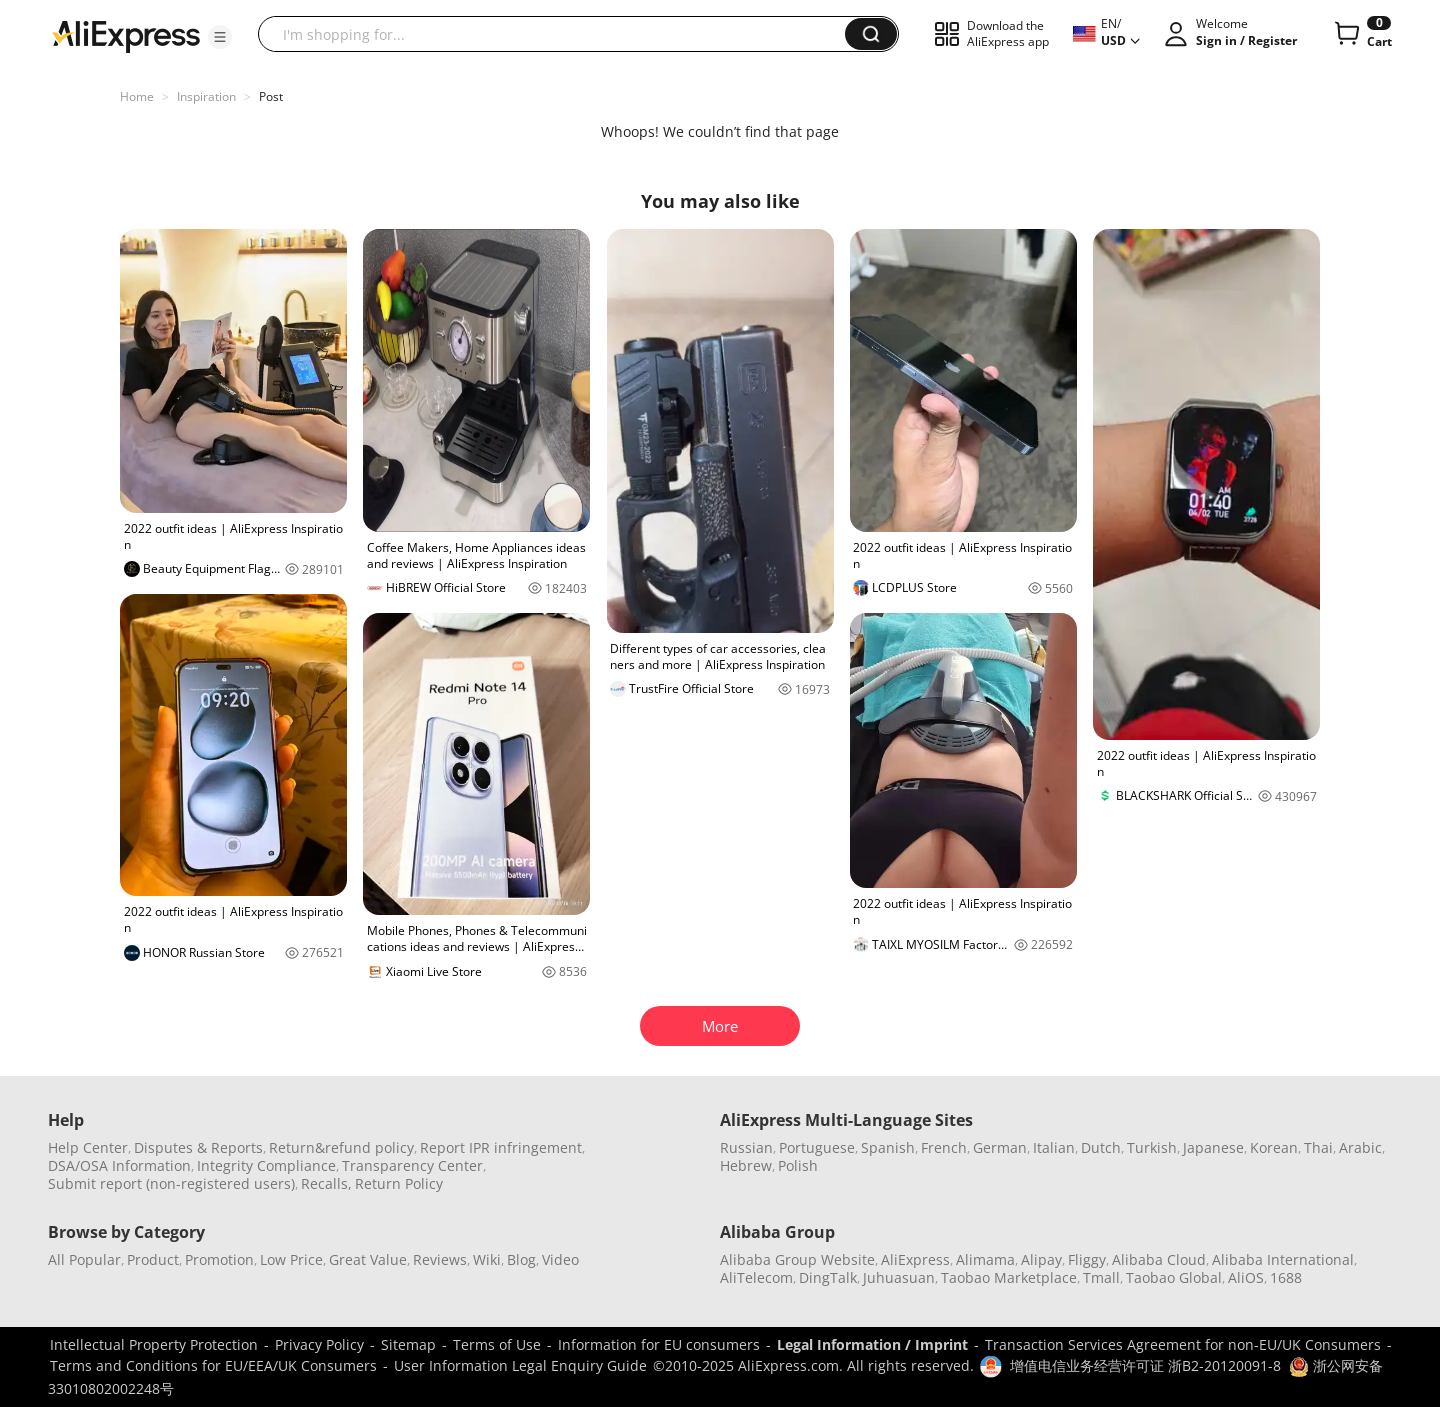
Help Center (88, 1147)
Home (137, 96)
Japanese (1213, 1147)
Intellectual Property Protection (154, 1344)
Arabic (1360, 1147)
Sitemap (408, 1344)
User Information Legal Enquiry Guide (520, 1365)
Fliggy (1087, 1259)
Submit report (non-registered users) (171, 1183)
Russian (746, 1147)
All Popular (84, 1259)
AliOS (1246, 1277)
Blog (521, 1259)
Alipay (1041, 1259)
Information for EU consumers (659, 1344)
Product (153, 1259)
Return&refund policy (341, 1147)
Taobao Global (1174, 1277)
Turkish (1152, 1147)
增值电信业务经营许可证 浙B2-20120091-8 (1145, 1365)
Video (560, 1259)
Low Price (291, 1259)
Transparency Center (412, 1165)
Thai (1318, 1147)
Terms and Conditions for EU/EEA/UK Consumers (213, 1365)
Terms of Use (497, 1344)
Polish (798, 1165)
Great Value (368, 1259)
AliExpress (915, 1259)
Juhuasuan (899, 1277)
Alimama (985, 1259)
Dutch (1101, 1147)
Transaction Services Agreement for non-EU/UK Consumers (1183, 1344)
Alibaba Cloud (1159, 1259)
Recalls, (326, 1183)
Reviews (440, 1259)
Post (271, 96)
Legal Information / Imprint (872, 1344)
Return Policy (399, 1183)
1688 (1286, 1277)
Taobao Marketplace (1009, 1277)
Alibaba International (1283, 1259)
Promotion (219, 1259)
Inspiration (206, 96)
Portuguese (817, 1147)
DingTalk (828, 1277)
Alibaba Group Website (797, 1259)
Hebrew (746, 1165)
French (944, 1147)
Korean (1274, 1147)
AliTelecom (756, 1277)
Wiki (487, 1259)
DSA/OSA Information (119, 1165)
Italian (1054, 1147)
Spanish (888, 1147)
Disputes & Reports (198, 1147)
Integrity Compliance (266, 1165)
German (1000, 1147)
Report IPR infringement (501, 1147)
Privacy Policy (319, 1344)
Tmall (1101, 1277)
